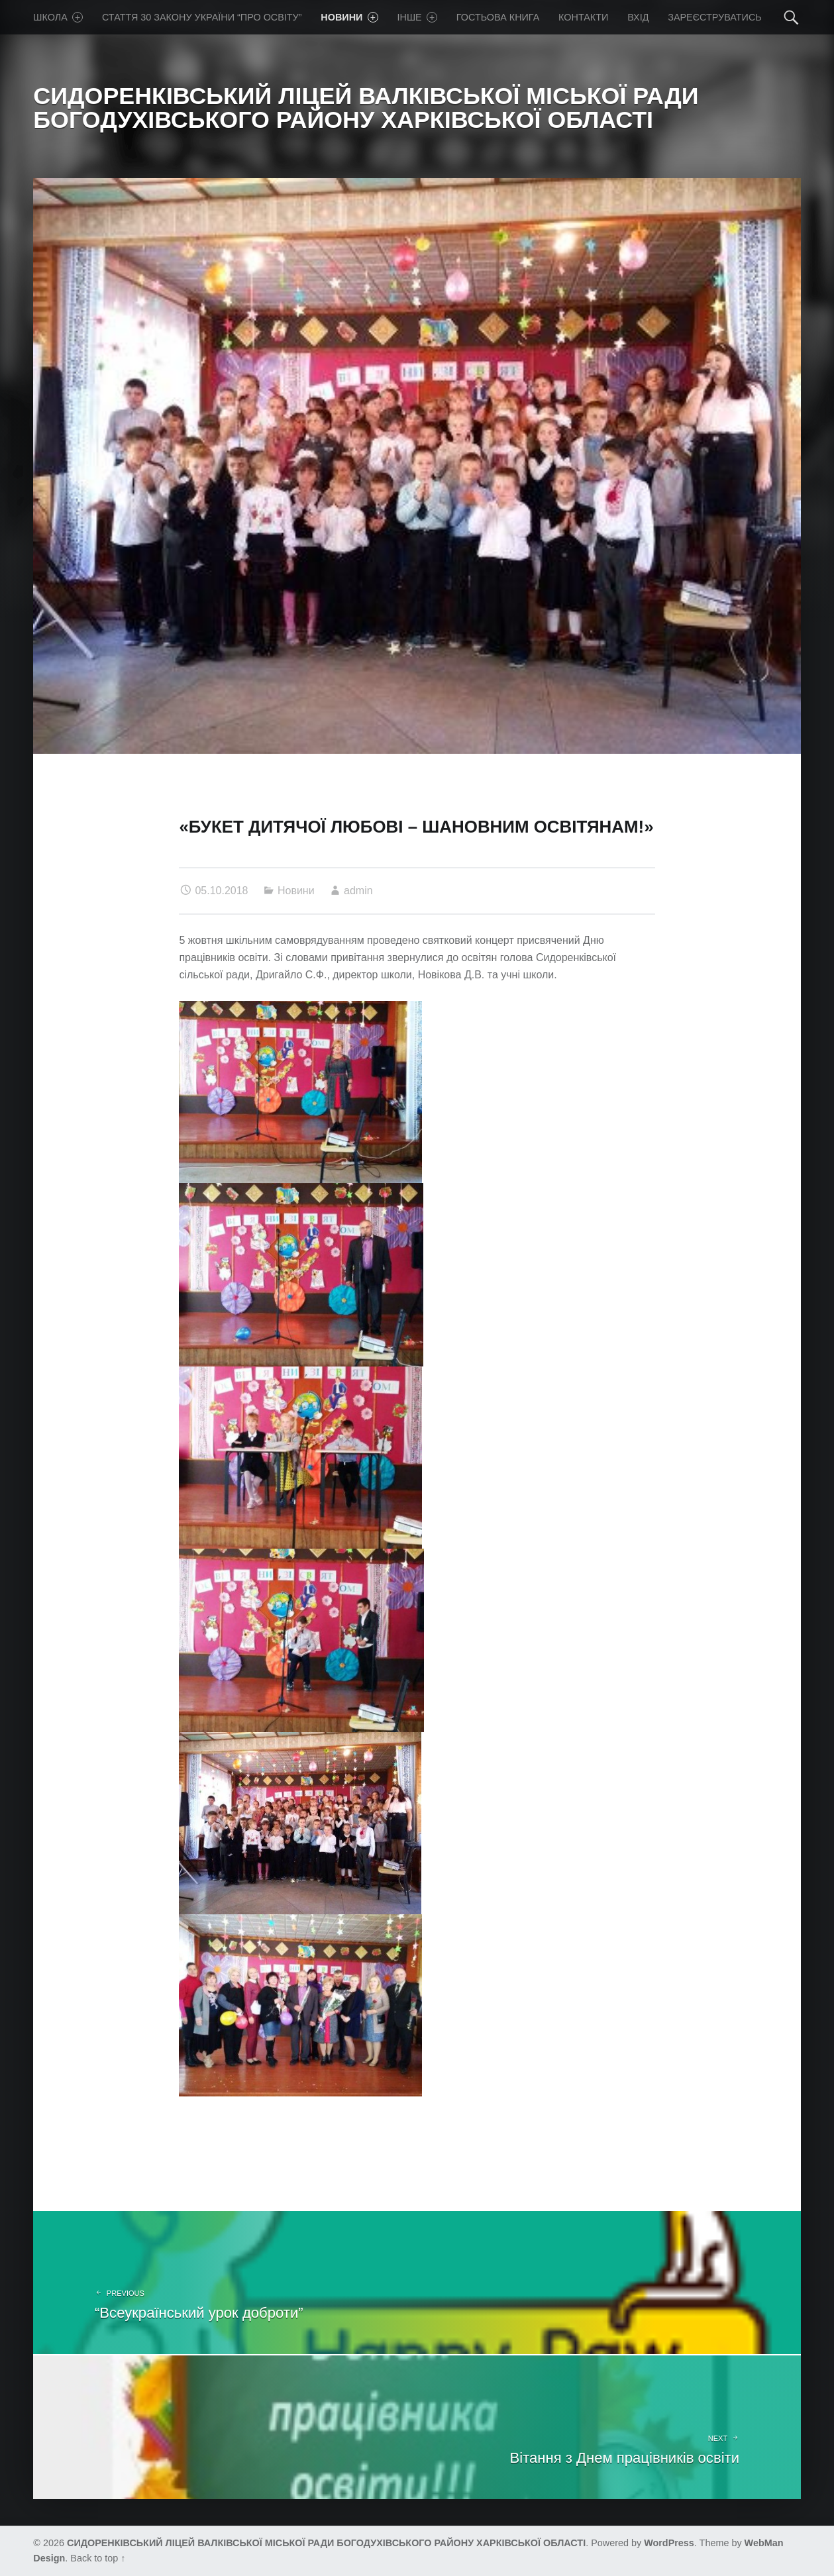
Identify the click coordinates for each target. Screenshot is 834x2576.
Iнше (417, 17)
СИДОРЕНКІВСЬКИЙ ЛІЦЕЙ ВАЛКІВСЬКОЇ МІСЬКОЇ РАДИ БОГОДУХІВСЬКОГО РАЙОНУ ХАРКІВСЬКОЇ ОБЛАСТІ (326, 2543)
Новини (349, 17)
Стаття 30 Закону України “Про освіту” (202, 17)
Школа (58, 17)
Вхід (638, 17)
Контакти (583, 17)
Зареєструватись (715, 17)
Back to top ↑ (97, 2558)
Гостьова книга (497, 17)
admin (358, 890)
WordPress (669, 2543)
